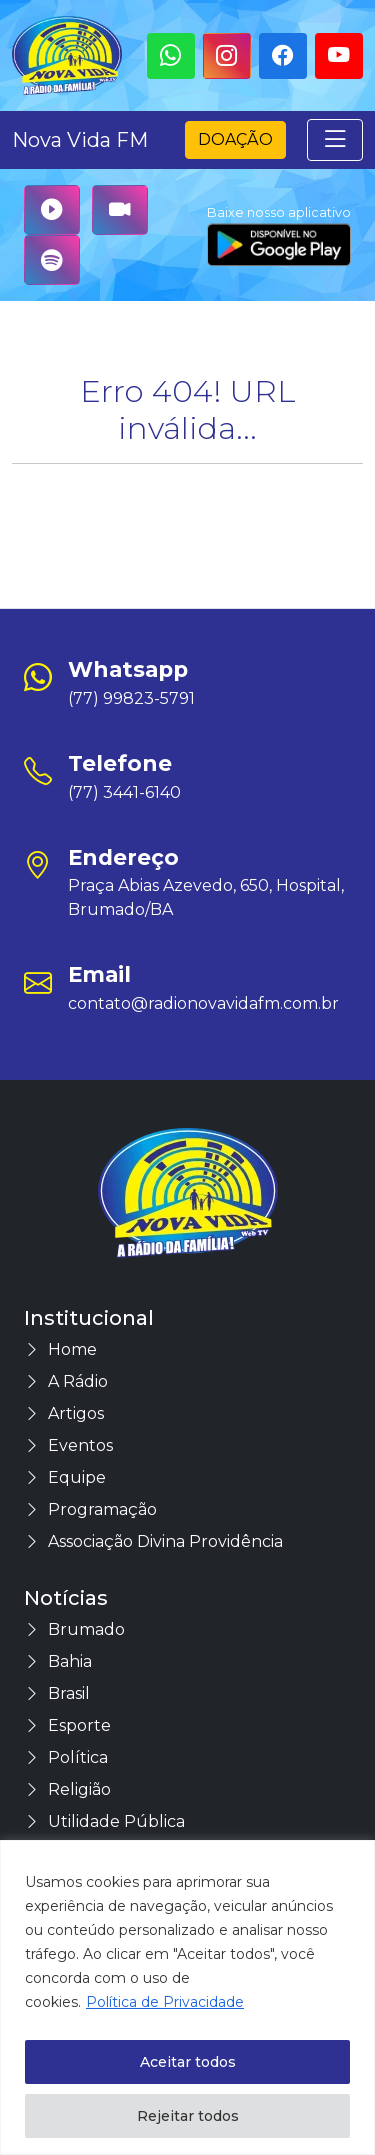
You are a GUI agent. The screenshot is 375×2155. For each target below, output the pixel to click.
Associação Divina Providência (153, 1541)
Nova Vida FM (80, 140)
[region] (187, 1997)
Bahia (58, 1661)
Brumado (74, 1629)
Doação (235, 139)
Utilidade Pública (104, 1821)
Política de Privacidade (165, 2002)
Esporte (67, 1725)
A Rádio (66, 1381)
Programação (90, 1509)
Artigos (64, 1413)
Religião (67, 1789)
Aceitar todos (188, 2062)
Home (60, 1349)
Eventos (68, 1445)
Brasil (57, 1693)
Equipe (65, 1477)
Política (66, 1757)
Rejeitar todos (188, 2116)
